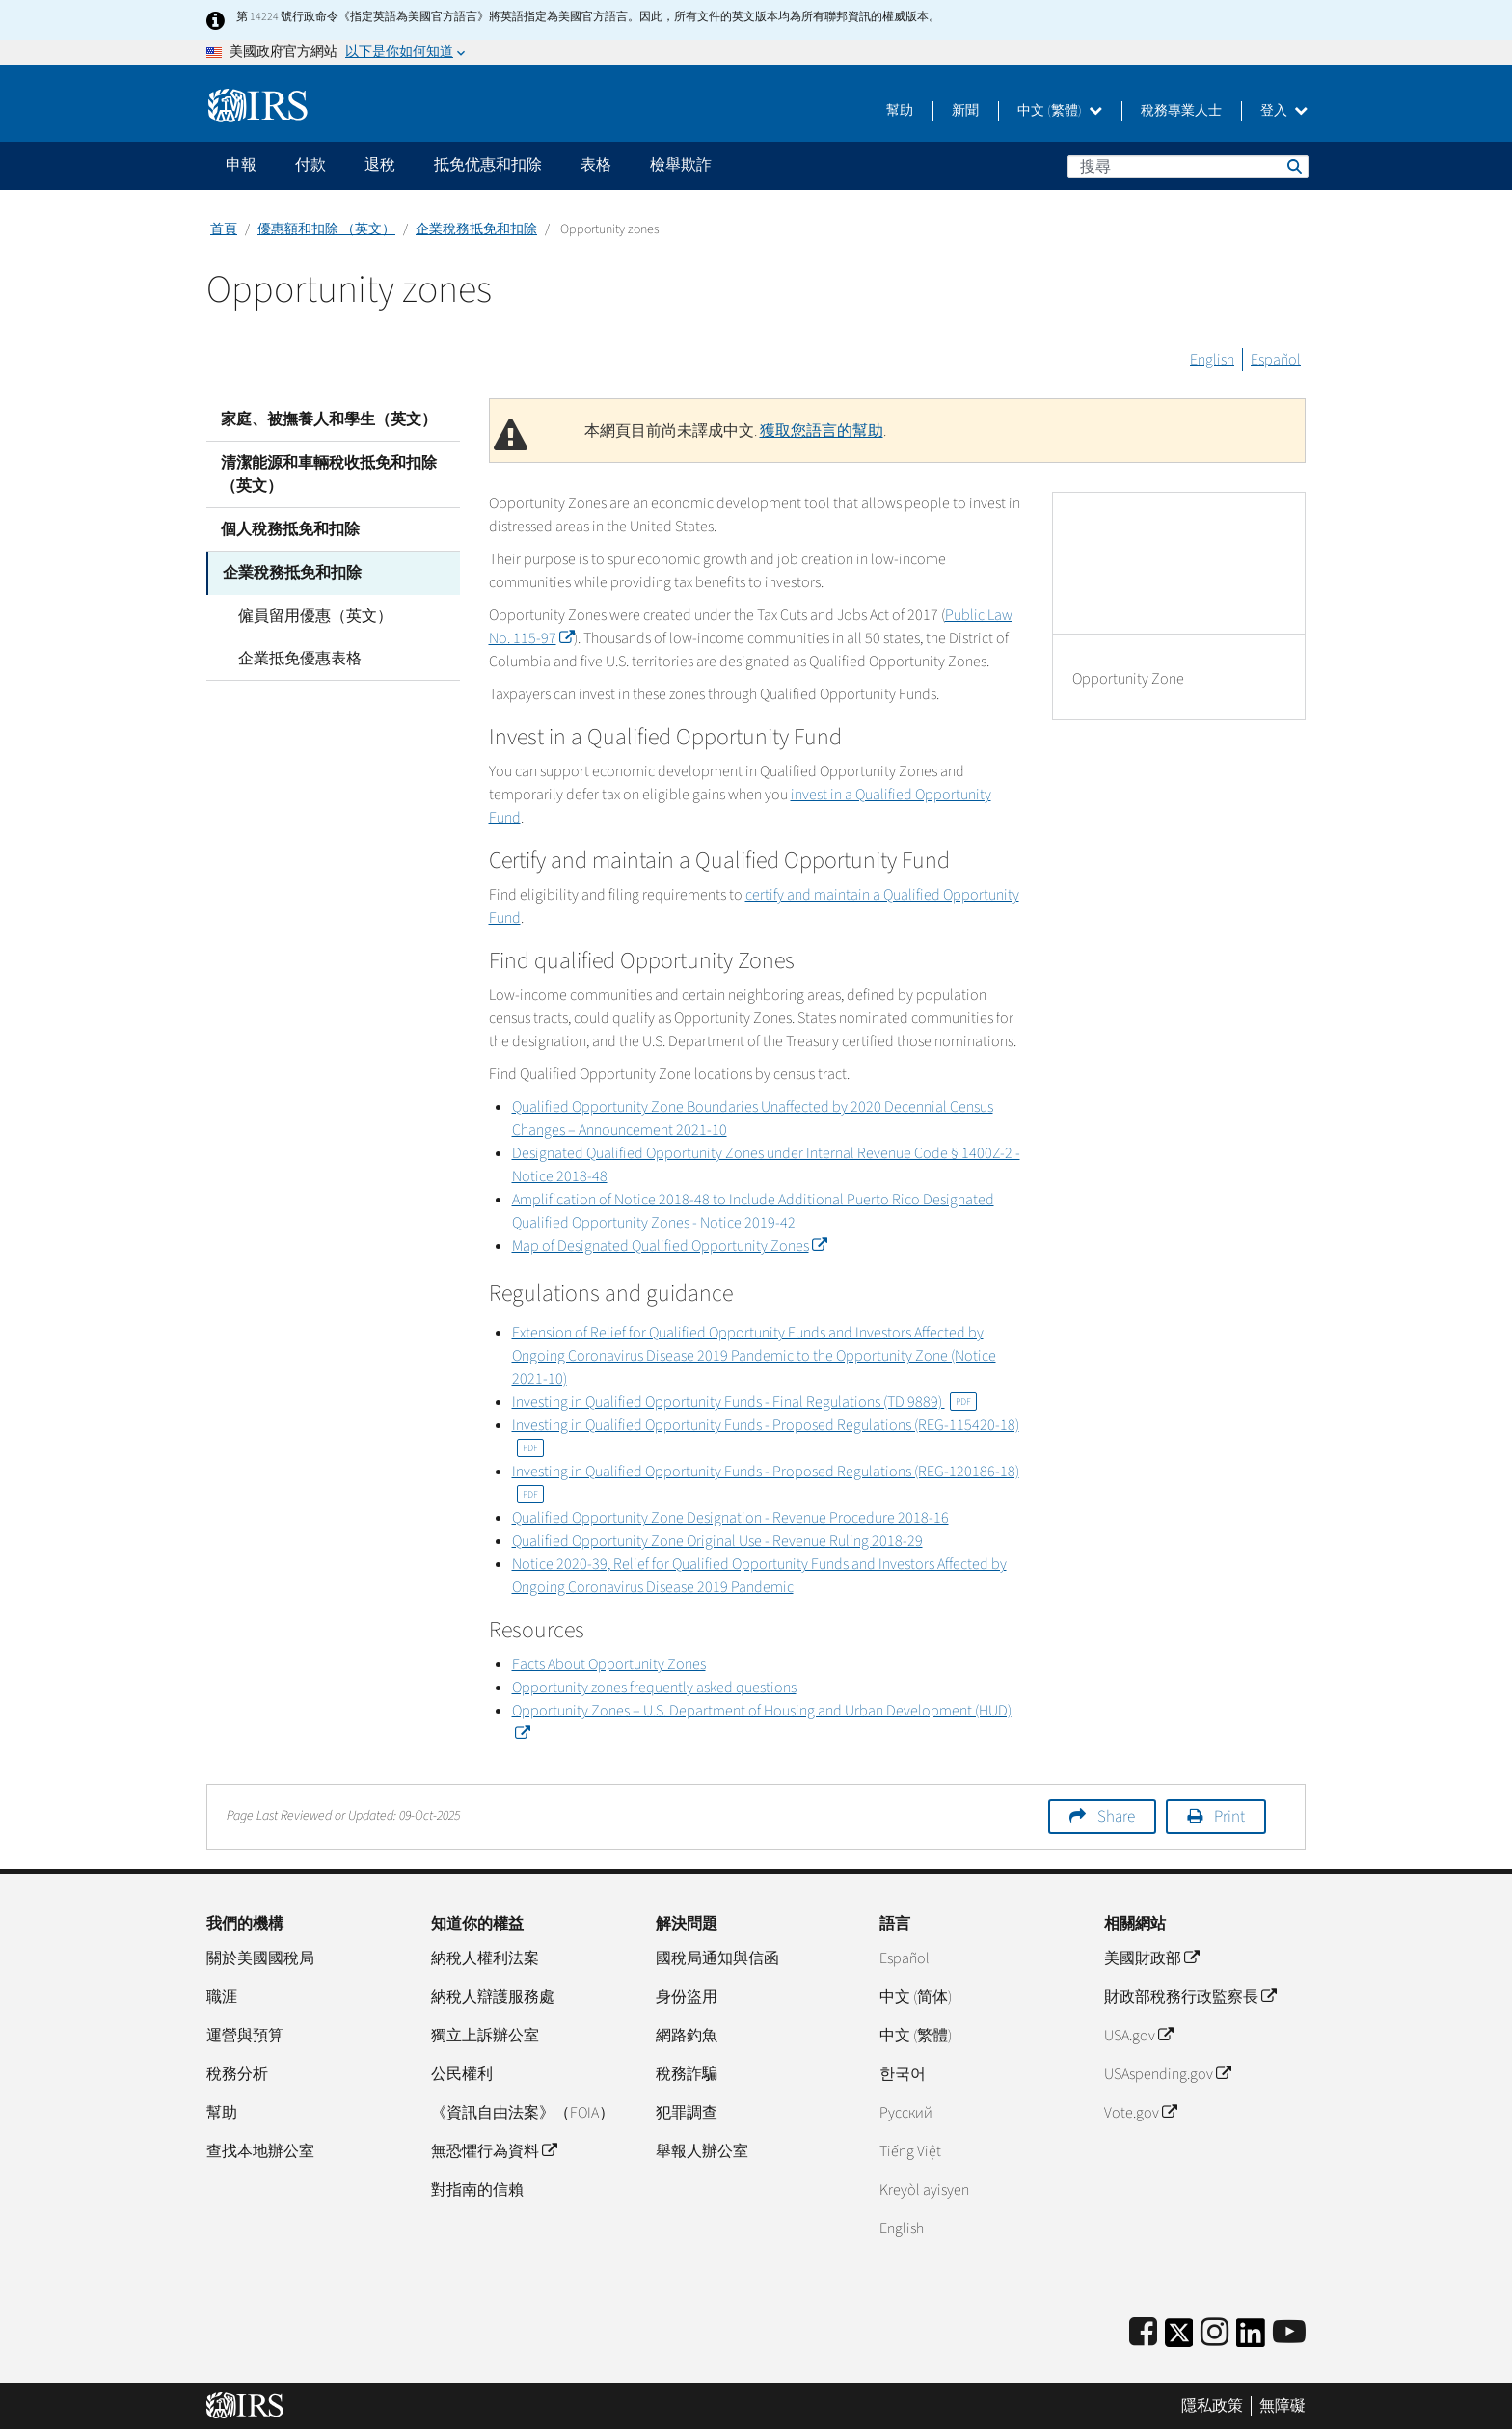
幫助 (899, 111)
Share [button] (1116, 1816)
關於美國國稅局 (260, 1958)
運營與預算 (245, 2035)
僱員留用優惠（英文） (312, 615)
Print (1229, 1816)
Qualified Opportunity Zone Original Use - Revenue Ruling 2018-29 (717, 1541)
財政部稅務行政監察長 (1190, 1997)
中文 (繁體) (1059, 111)
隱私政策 (1212, 2406)
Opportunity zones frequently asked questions (654, 1687)
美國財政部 (1151, 1958)
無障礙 (1282, 2406)
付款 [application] (310, 165)
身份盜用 (686, 1997)
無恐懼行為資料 (493, 2151)
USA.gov (1138, 2035)
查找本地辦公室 (260, 2151)
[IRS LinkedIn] (1250, 2338)
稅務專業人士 (1181, 111)
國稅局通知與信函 (717, 1958)
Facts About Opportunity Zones (609, 1664)
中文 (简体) (915, 1997)
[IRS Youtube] (1289, 2333)
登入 (1284, 111)
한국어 (902, 2074)
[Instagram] (1214, 2333)
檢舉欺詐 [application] (681, 165)
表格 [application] (595, 165)
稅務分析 (237, 2074)
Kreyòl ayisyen (924, 2189)
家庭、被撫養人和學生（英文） (329, 419)
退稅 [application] (379, 165)
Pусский (905, 2112)
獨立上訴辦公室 (485, 2035)
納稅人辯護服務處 (492, 1997)
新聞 (965, 111)
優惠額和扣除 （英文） (326, 229)
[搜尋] (1188, 166)
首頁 (223, 229)
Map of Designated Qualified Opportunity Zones (669, 1245)
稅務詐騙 (686, 2074)
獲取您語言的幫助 (821, 431)
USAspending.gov (1167, 2074)
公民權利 (462, 2074)
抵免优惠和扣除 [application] (488, 165)
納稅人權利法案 (485, 1958)
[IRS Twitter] (1179, 2338)
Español (1276, 359)
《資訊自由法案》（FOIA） (522, 2112)
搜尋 (1293, 165)
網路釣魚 (686, 2035)
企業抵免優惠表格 (297, 657)
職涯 (221, 1997)
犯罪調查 (686, 2112)
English (1212, 359)
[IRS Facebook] (1143, 2333)
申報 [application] (241, 165)
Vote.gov (1140, 2112)
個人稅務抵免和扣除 (290, 529)
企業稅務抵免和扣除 (476, 229)
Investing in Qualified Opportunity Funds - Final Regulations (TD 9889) (744, 1402)
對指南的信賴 (477, 2189)
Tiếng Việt (910, 2151)
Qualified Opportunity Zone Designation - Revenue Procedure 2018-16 (730, 1517)
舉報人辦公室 (702, 2151)
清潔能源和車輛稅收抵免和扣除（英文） (329, 474)
